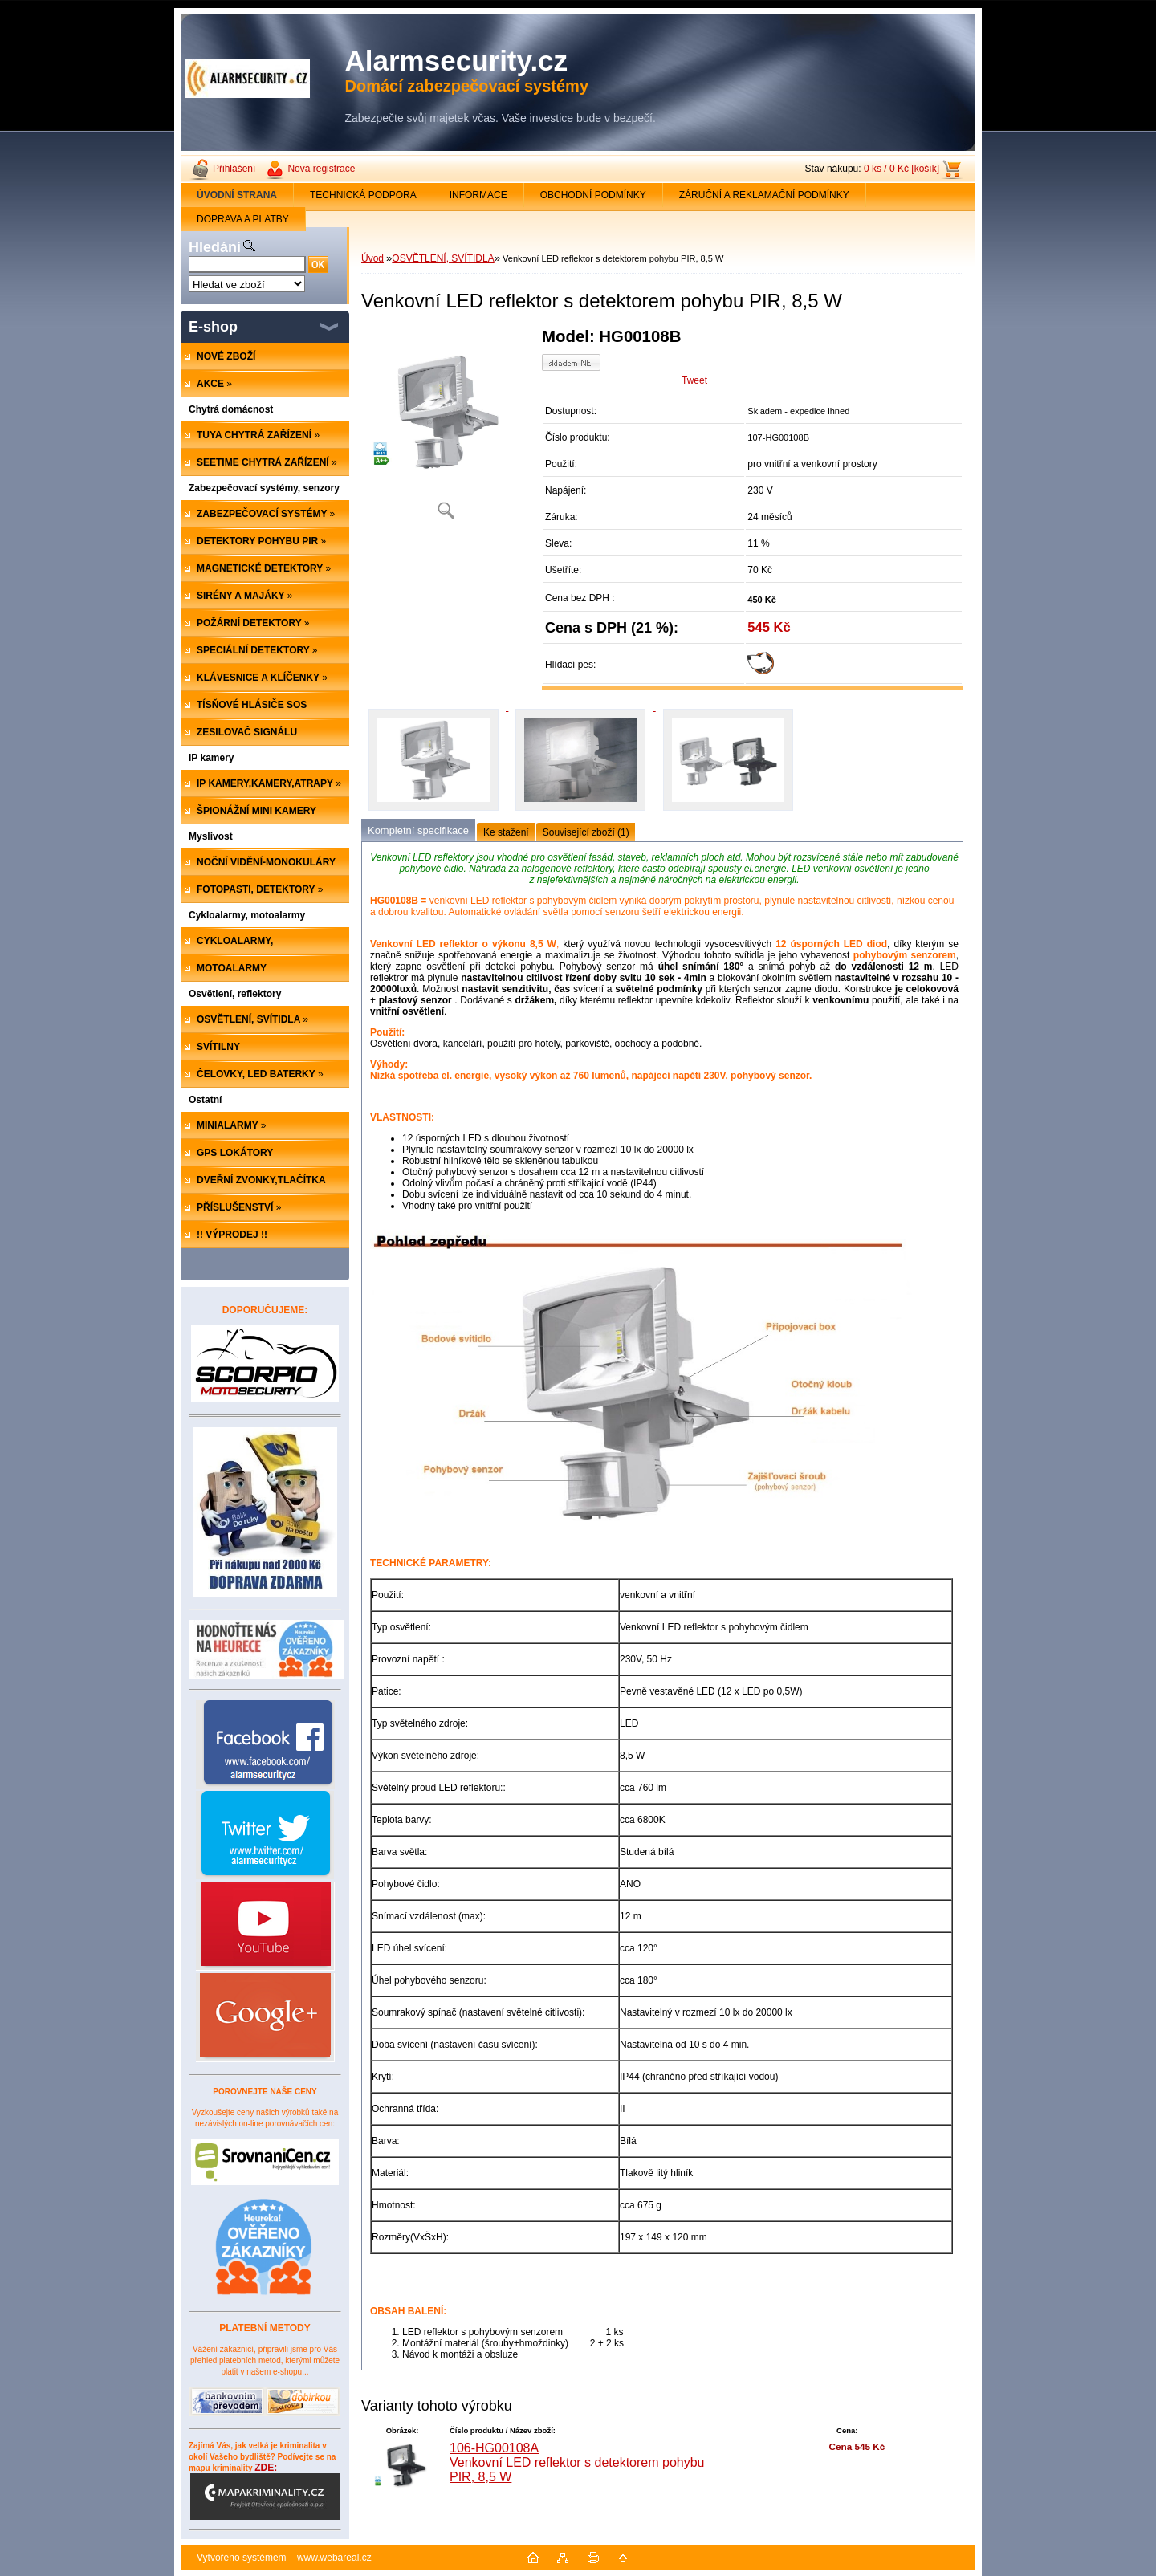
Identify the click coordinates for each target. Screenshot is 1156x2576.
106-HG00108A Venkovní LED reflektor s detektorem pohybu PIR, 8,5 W (577, 2462)
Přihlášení (234, 168)
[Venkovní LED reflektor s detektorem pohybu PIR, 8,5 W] (445, 429)
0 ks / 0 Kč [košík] (901, 168)
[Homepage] (237, 195)
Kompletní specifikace (418, 830)
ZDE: (265, 2491)
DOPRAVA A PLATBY (243, 219)
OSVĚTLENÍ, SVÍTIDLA (443, 258)
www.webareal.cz (334, 2557)
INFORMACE (478, 195)
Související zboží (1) (586, 832)
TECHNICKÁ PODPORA (363, 195)
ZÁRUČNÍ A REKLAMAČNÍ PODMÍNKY (764, 195)
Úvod (372, 258)
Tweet (694, 380)
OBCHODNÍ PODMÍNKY (593, 195)
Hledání (215, 247)
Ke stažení (506, 832)
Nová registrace (321, 168)
